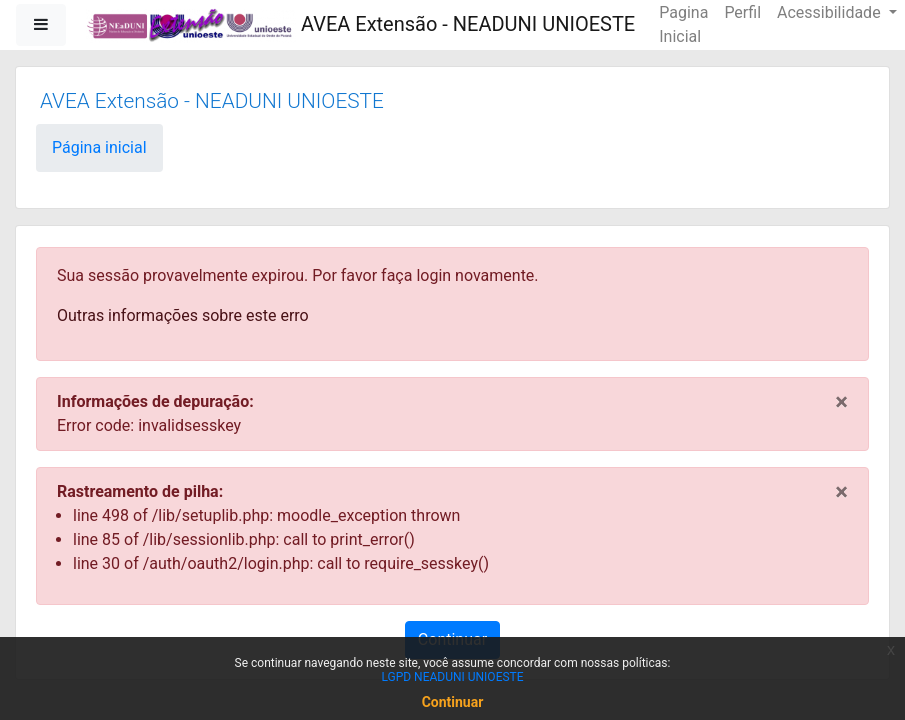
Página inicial (99, 147)
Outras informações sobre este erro (183, 315)
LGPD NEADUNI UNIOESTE (452, 677)
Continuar (453, 702)
